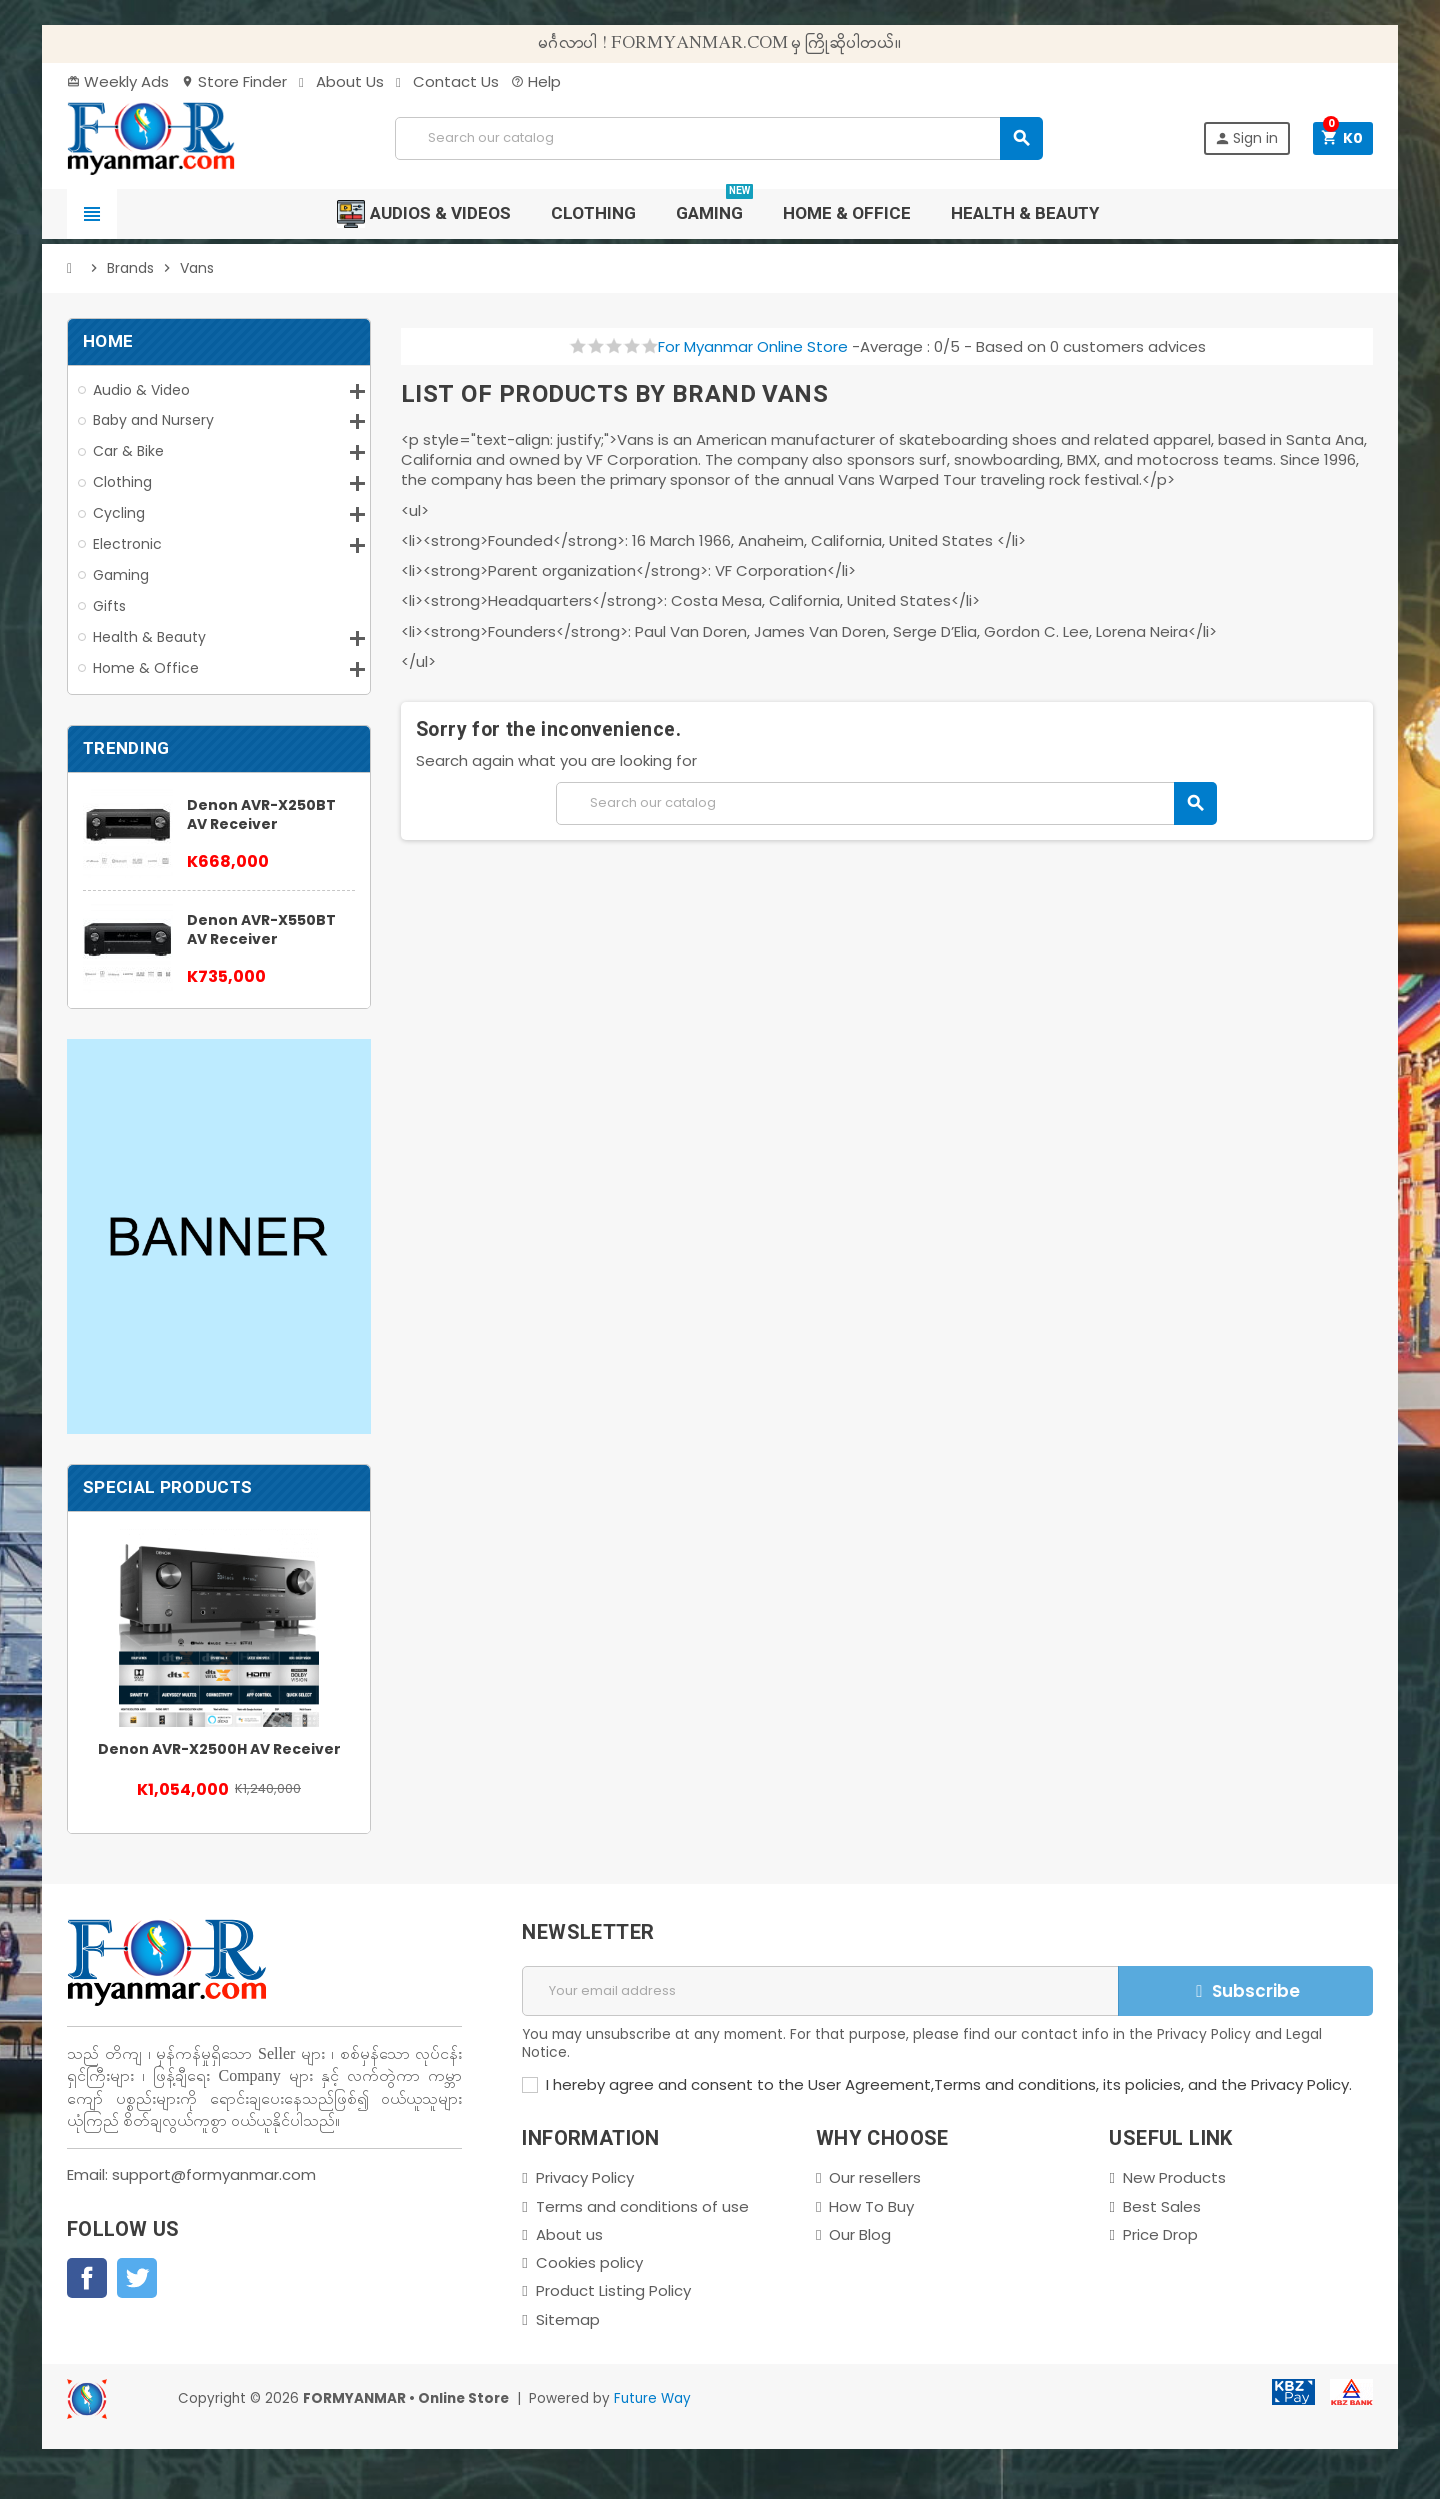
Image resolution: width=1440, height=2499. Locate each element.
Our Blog (860, 2234)
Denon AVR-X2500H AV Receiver (219, 1749)
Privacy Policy (585, 2177)
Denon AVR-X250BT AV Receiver (261, 814)
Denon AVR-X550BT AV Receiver (261, 929)
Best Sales (1162, 2206)
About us (569, 2234)
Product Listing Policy (613, 2290)
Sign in (1246, 138)
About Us (341, 81)
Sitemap (568, 2319)
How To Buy (871, 2206)
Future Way (652, 2398)
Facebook (87, 2278)
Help (536, 81)
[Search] (718, 138)
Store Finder (234, 81)
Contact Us (447, 81)
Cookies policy (589, 2262)
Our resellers (875, 2177)
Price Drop (1160, 2234)
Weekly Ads (118, 81)
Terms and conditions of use (642, 2206)
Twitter (137, 2278)
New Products (1174, 2177)
